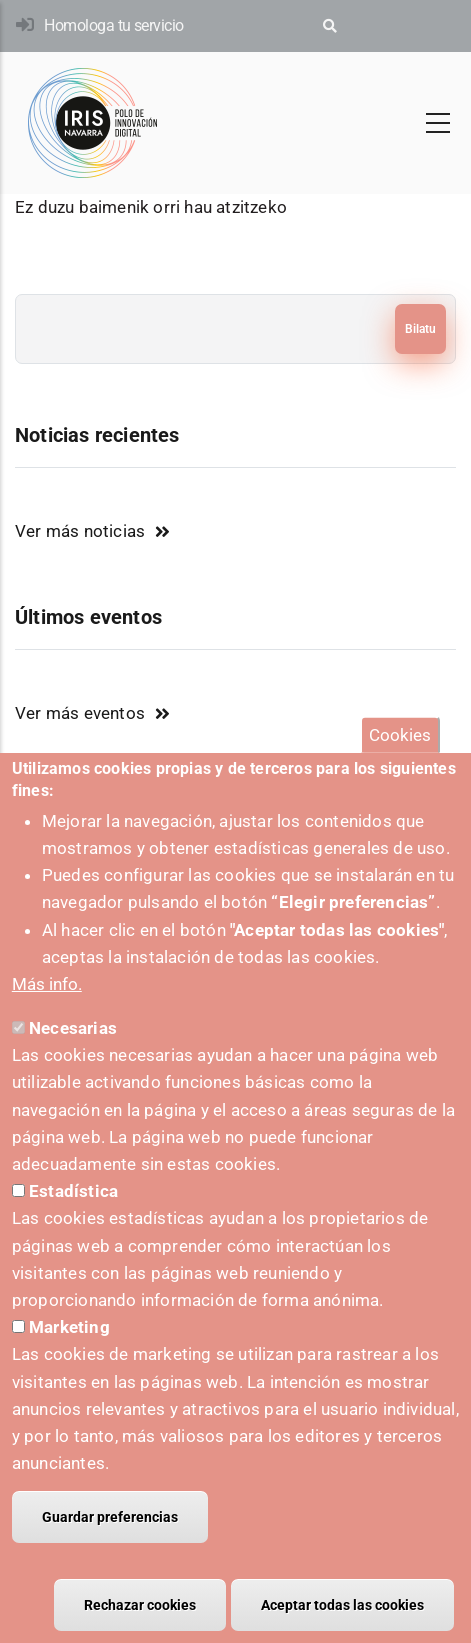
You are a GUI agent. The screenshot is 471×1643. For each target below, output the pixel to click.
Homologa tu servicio (113, 25)
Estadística (73, 1219)
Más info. (47, 1012)
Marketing (69, 1355)
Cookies (400, 762)
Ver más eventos (80, 713)
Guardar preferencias (110, 1545)
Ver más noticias (80, 531)
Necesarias (73, 1056)
